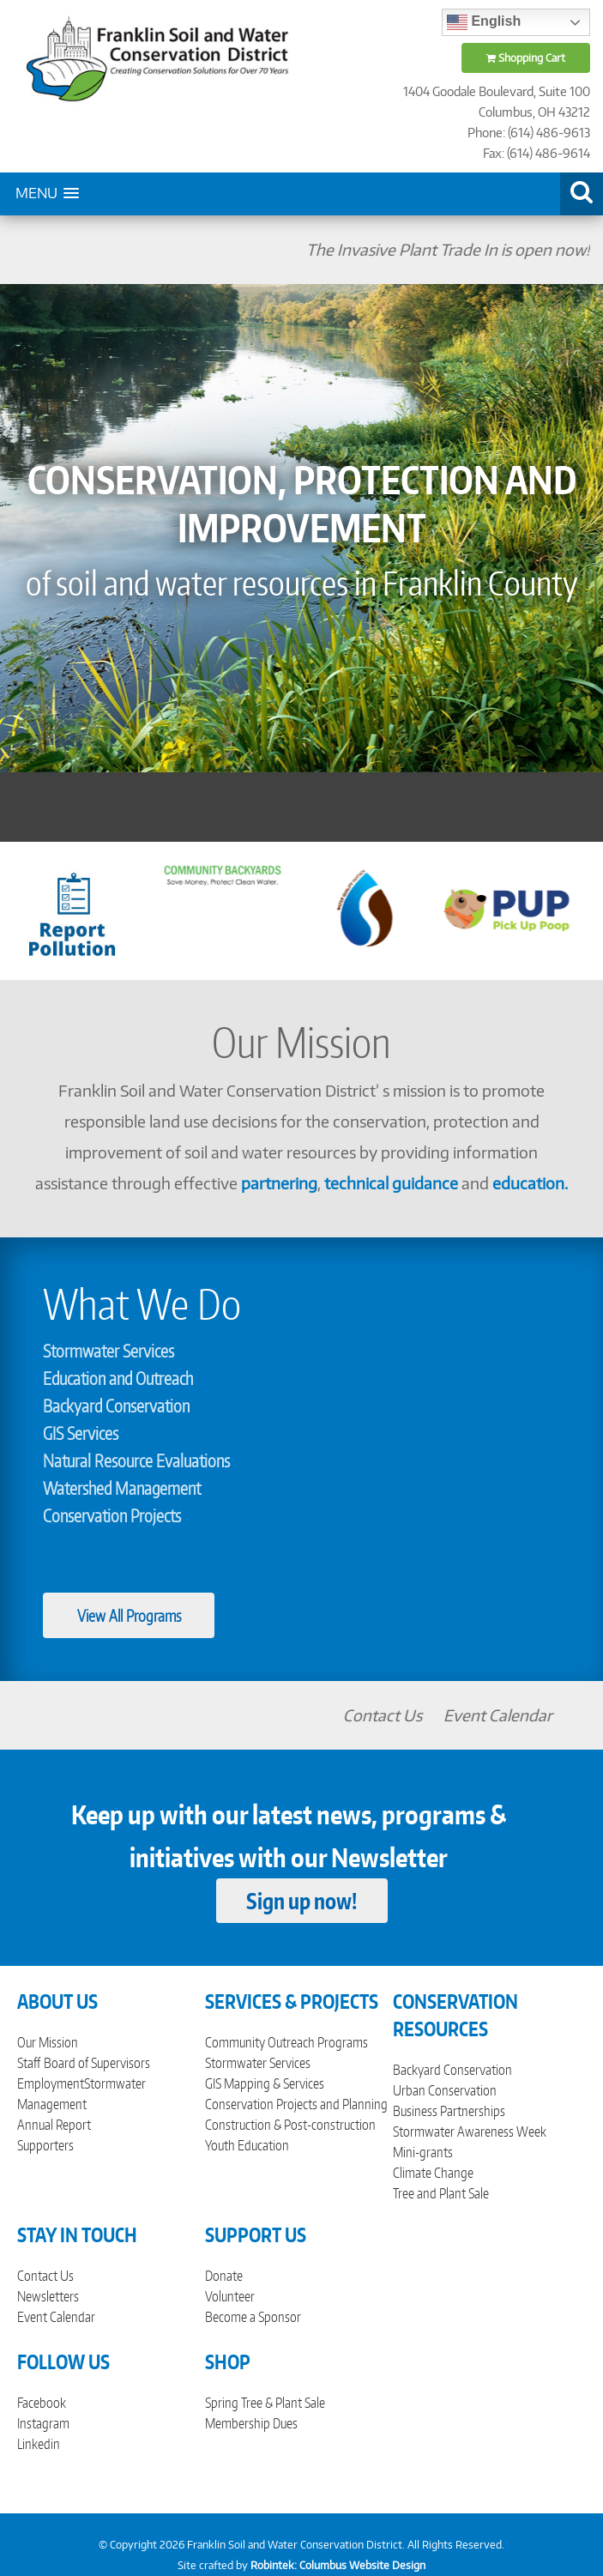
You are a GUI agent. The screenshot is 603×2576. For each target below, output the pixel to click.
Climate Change (433, 2172)
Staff (28, 2062)
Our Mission (47, 2042)
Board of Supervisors (97, 2062)
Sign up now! (301, 1900)
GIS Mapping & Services (264, 2083)
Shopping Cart (525, 57)
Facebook (41, 2402)
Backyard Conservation (116, 1405)
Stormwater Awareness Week (469, 2131)
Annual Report (54, 2124)
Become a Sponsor (253, 2316)
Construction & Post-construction (290, 2124)
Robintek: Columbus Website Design (337, 2565)
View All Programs (129, 1615)
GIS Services (80, 1433)
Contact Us (430, 1715)
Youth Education (247, 2145)
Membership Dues (251, 2423)
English (484, 22)
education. (530, 1183)
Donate (224, 2275)
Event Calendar (545, 1715)
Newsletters (48, 2296)
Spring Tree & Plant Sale (265, 2402)
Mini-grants (423, 2152)
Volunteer (230, 2296)
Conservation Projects (112, 1515)
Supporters (45, 2145)
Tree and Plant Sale (441, 2193)
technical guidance (391, 1183)
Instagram (43, 2423)
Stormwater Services (108, 1350)
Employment (50, 2083)
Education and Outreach (118, 1378)
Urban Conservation (445, 2090)
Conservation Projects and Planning (296, 2104)
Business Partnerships (449, 2110)
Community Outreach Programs (286, 2042)
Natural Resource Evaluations (136, 1460)
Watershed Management (122, 1488)
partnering (279, 1183)
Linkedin (38, 2443)
